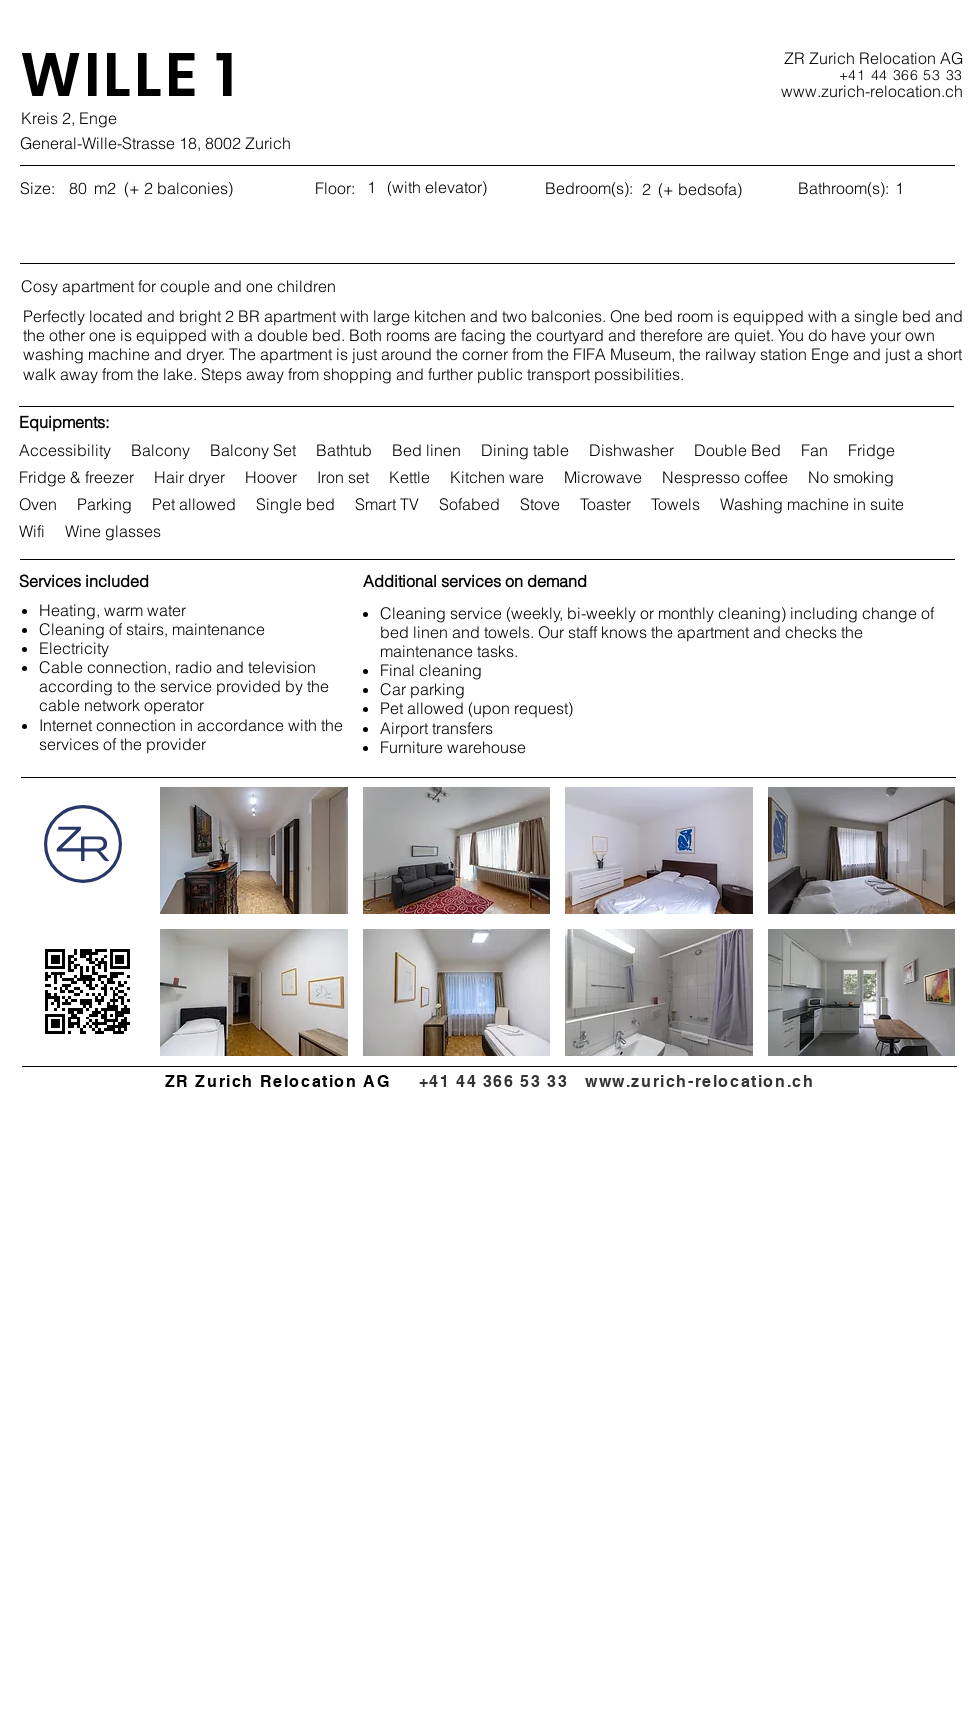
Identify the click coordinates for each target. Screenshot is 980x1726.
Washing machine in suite (811, 504)
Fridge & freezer (76, 477)
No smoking (850, 477)
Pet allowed (193, 504)
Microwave (602, 477)
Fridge (871, 450)
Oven (37, 504)
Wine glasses (112, 531)
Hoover (270, 477)
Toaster (605, 504)
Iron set (342, 477)
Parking (104, 504)
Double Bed (737, 450)
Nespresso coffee (724, 477)
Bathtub (343, 450)
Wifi (31, 531)
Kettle (409, 477)
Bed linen (426, 450)
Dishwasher (631, 450)
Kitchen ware (496, 477)
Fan (814, 450)
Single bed (295, 504)
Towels (675, 504)
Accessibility (64, 450)
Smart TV (386, 504)
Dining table (524, 450)
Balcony (160, 450)
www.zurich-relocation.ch (699, 1081)
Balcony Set (252, 450)
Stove (539, 504)
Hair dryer (189, 477)
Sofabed (469, 504)
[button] (254, 850)
